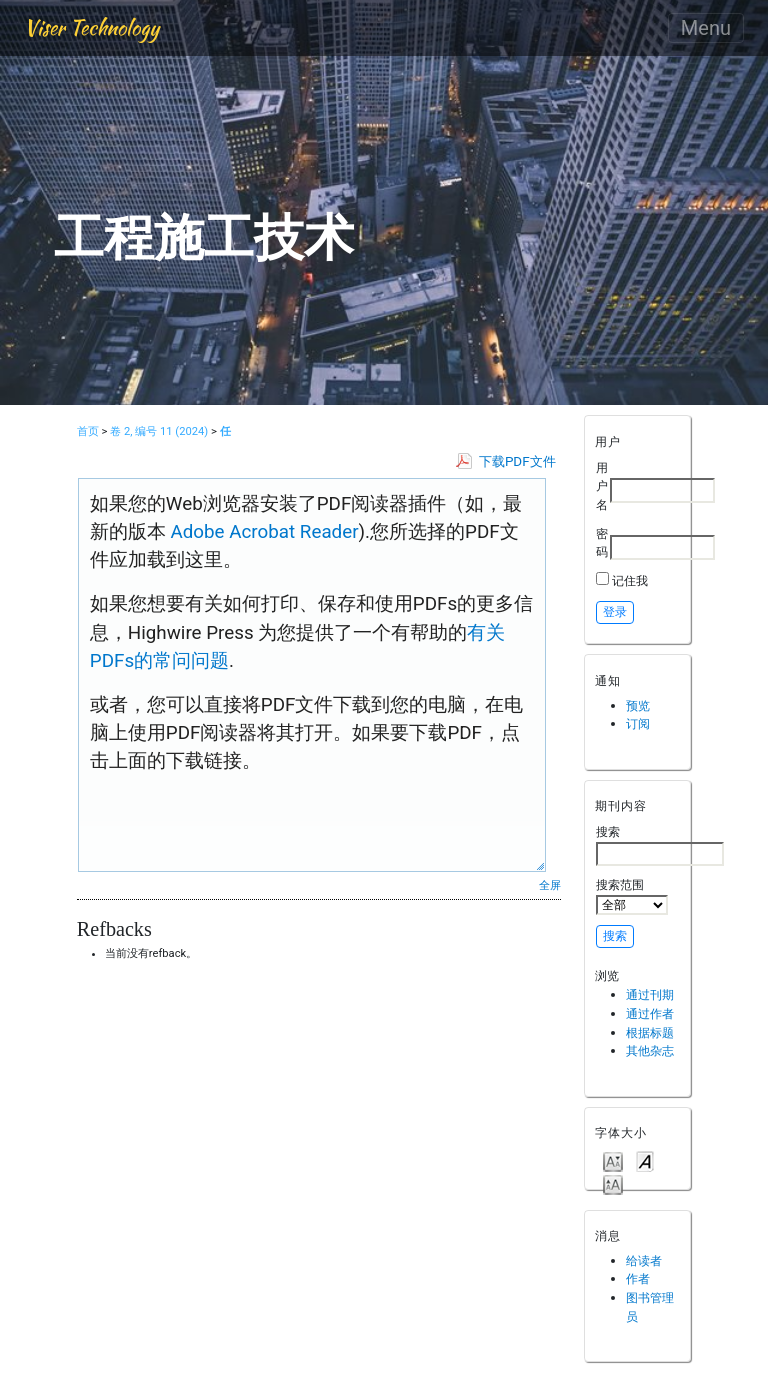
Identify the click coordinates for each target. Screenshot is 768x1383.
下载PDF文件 (517, 461)
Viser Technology (91, 27)
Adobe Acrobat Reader (262, 532)
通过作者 (650, 1013)
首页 (88, 431)
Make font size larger (613, 1183)
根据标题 (650, 1032)
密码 (602, 543)
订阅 (638, 723)
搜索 (660, 845)
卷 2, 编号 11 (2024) (159, 431)
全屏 (550, 885)
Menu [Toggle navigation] (706, 28)
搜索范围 (632, 896)
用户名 (602, 486)
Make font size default (645, 1160)
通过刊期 (650, 994)
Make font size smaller (613, 1160)
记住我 (630, 580)
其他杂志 (650, 1050)
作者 (638, 1278)
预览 (638, 705)
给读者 (644, 1260)
